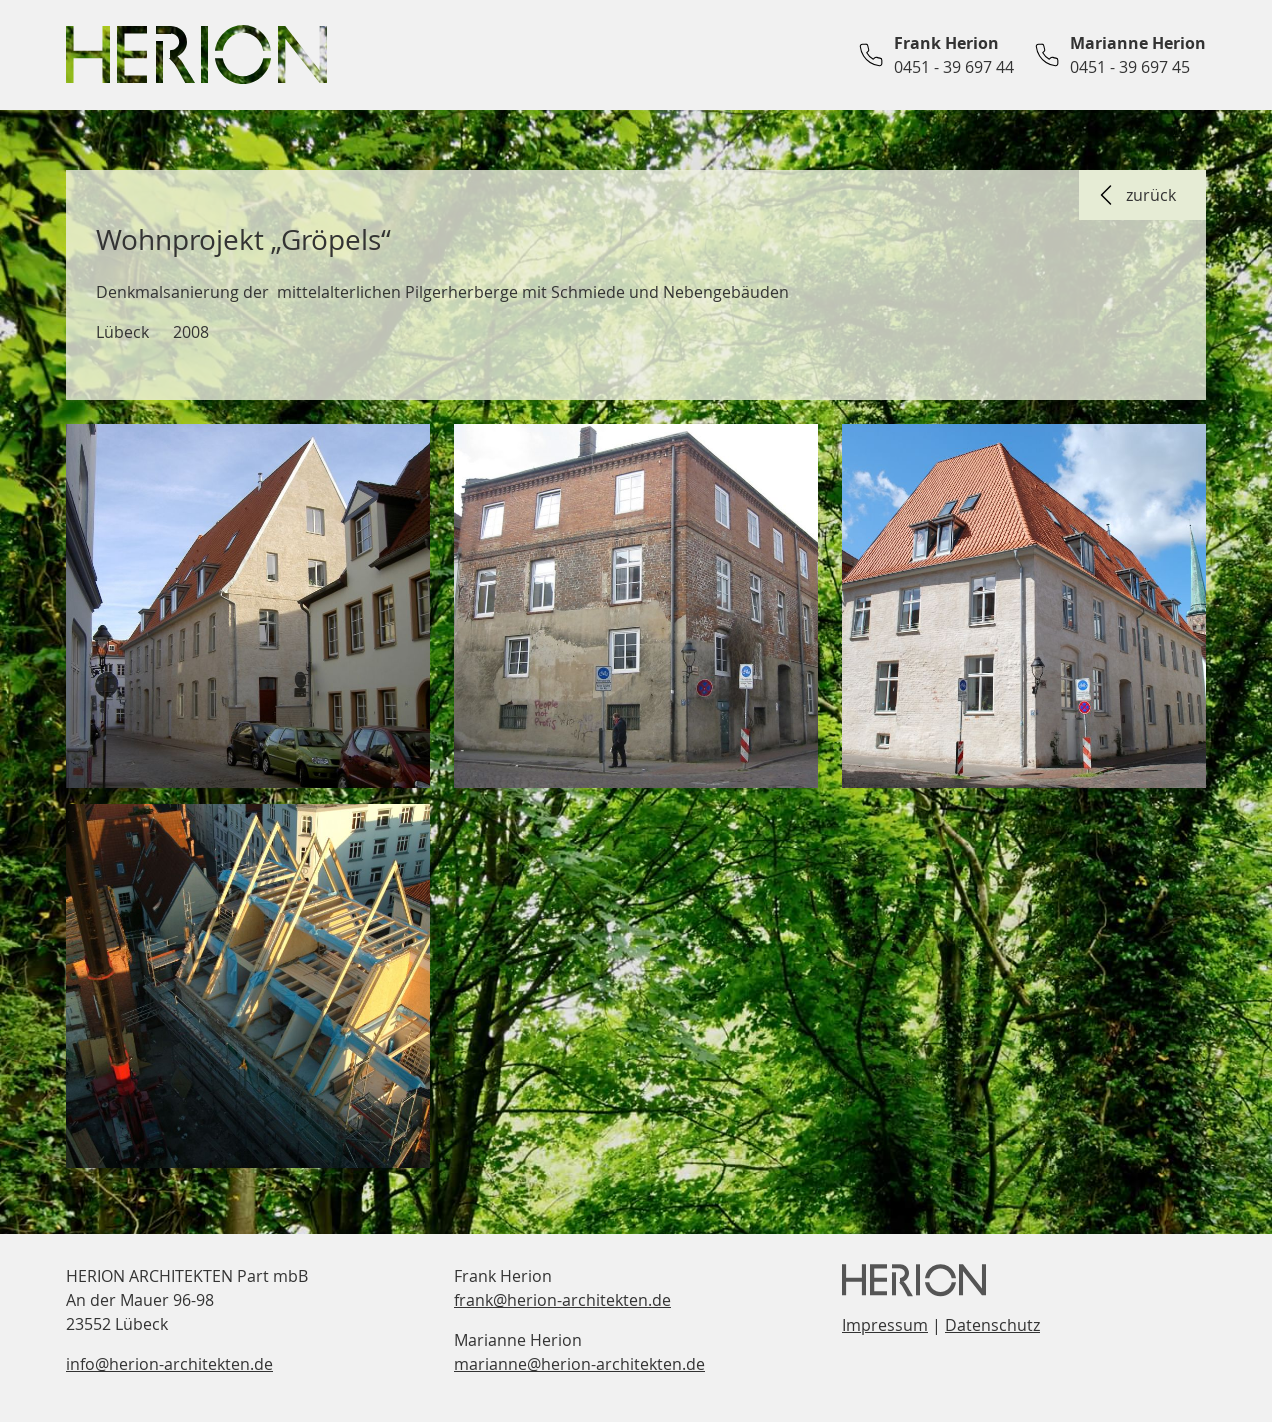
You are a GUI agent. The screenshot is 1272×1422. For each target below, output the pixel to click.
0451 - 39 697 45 (1130, 67)
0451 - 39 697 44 (954, 67)
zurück (1135, 195)
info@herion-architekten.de (169, 1364)
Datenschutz (992, 1325)
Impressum (885, 1325)
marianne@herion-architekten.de (579, 1364)
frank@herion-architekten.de (562, 1300)
